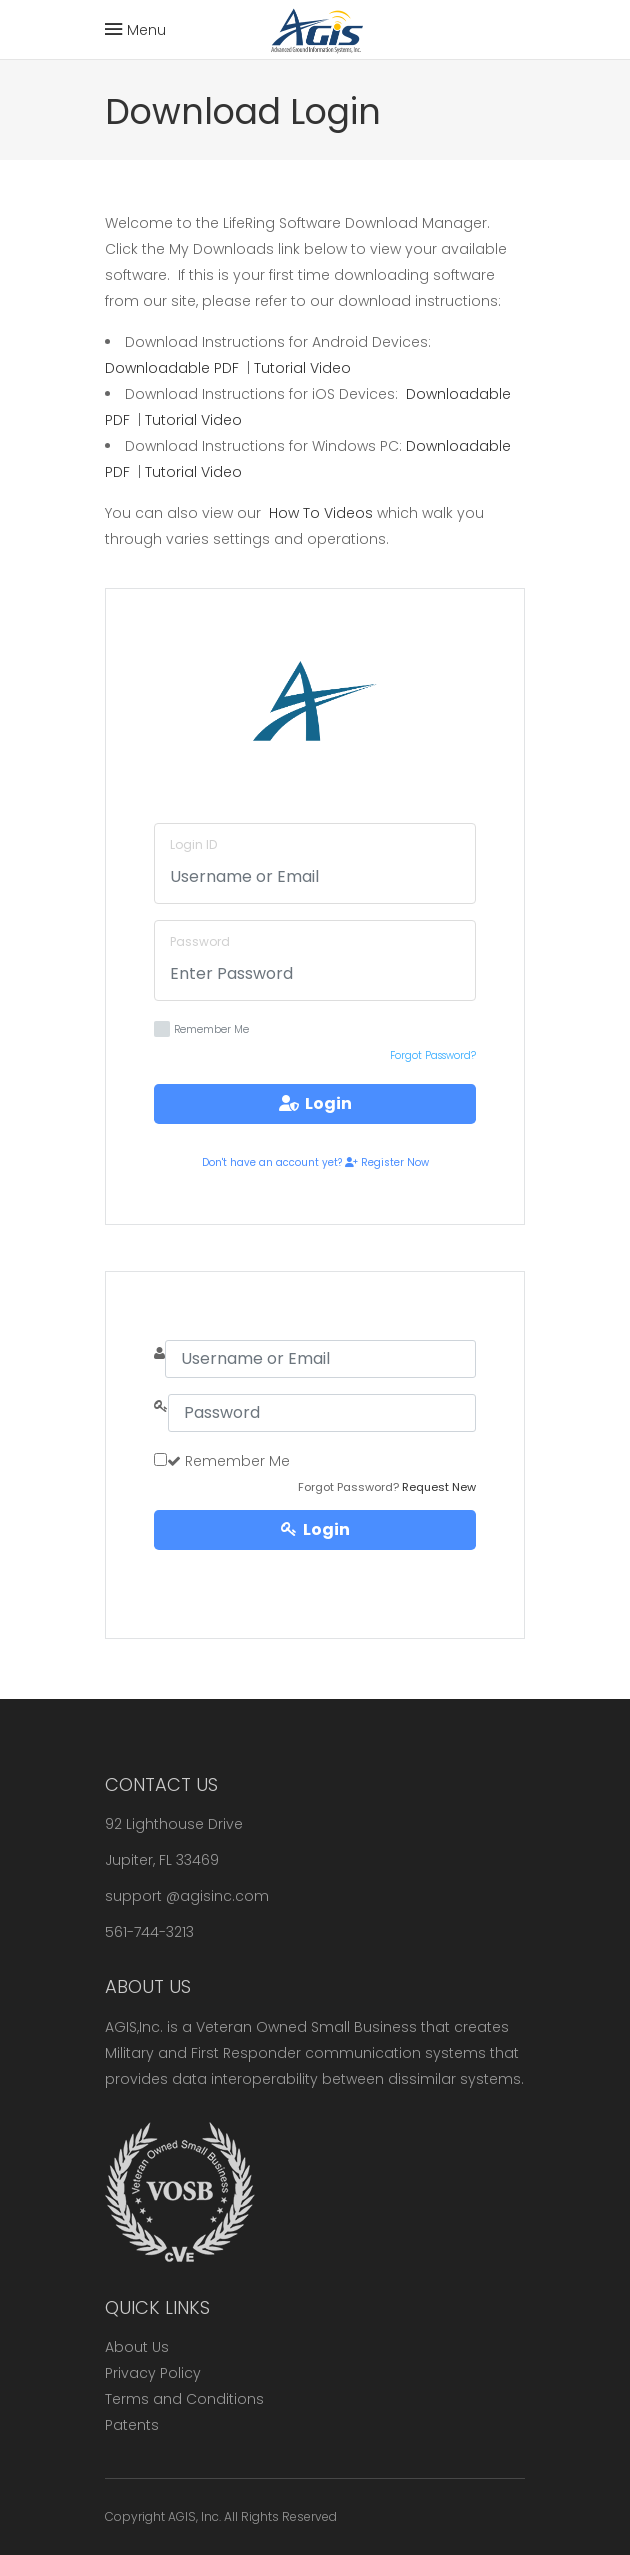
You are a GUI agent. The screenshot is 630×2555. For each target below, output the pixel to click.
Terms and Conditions (184, 2399)
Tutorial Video (302, 368)
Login (315, 1103)
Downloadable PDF (172, 368)
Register (315, 1569)
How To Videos (321, 513)
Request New (439, 1487)
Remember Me (201, 1029)
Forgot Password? (433, 1055)
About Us (137, 2347)
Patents (132, 2425)
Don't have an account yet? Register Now (315, 1162)
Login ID (193, 844)
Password (200, 941)
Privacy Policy (153, 2373)
